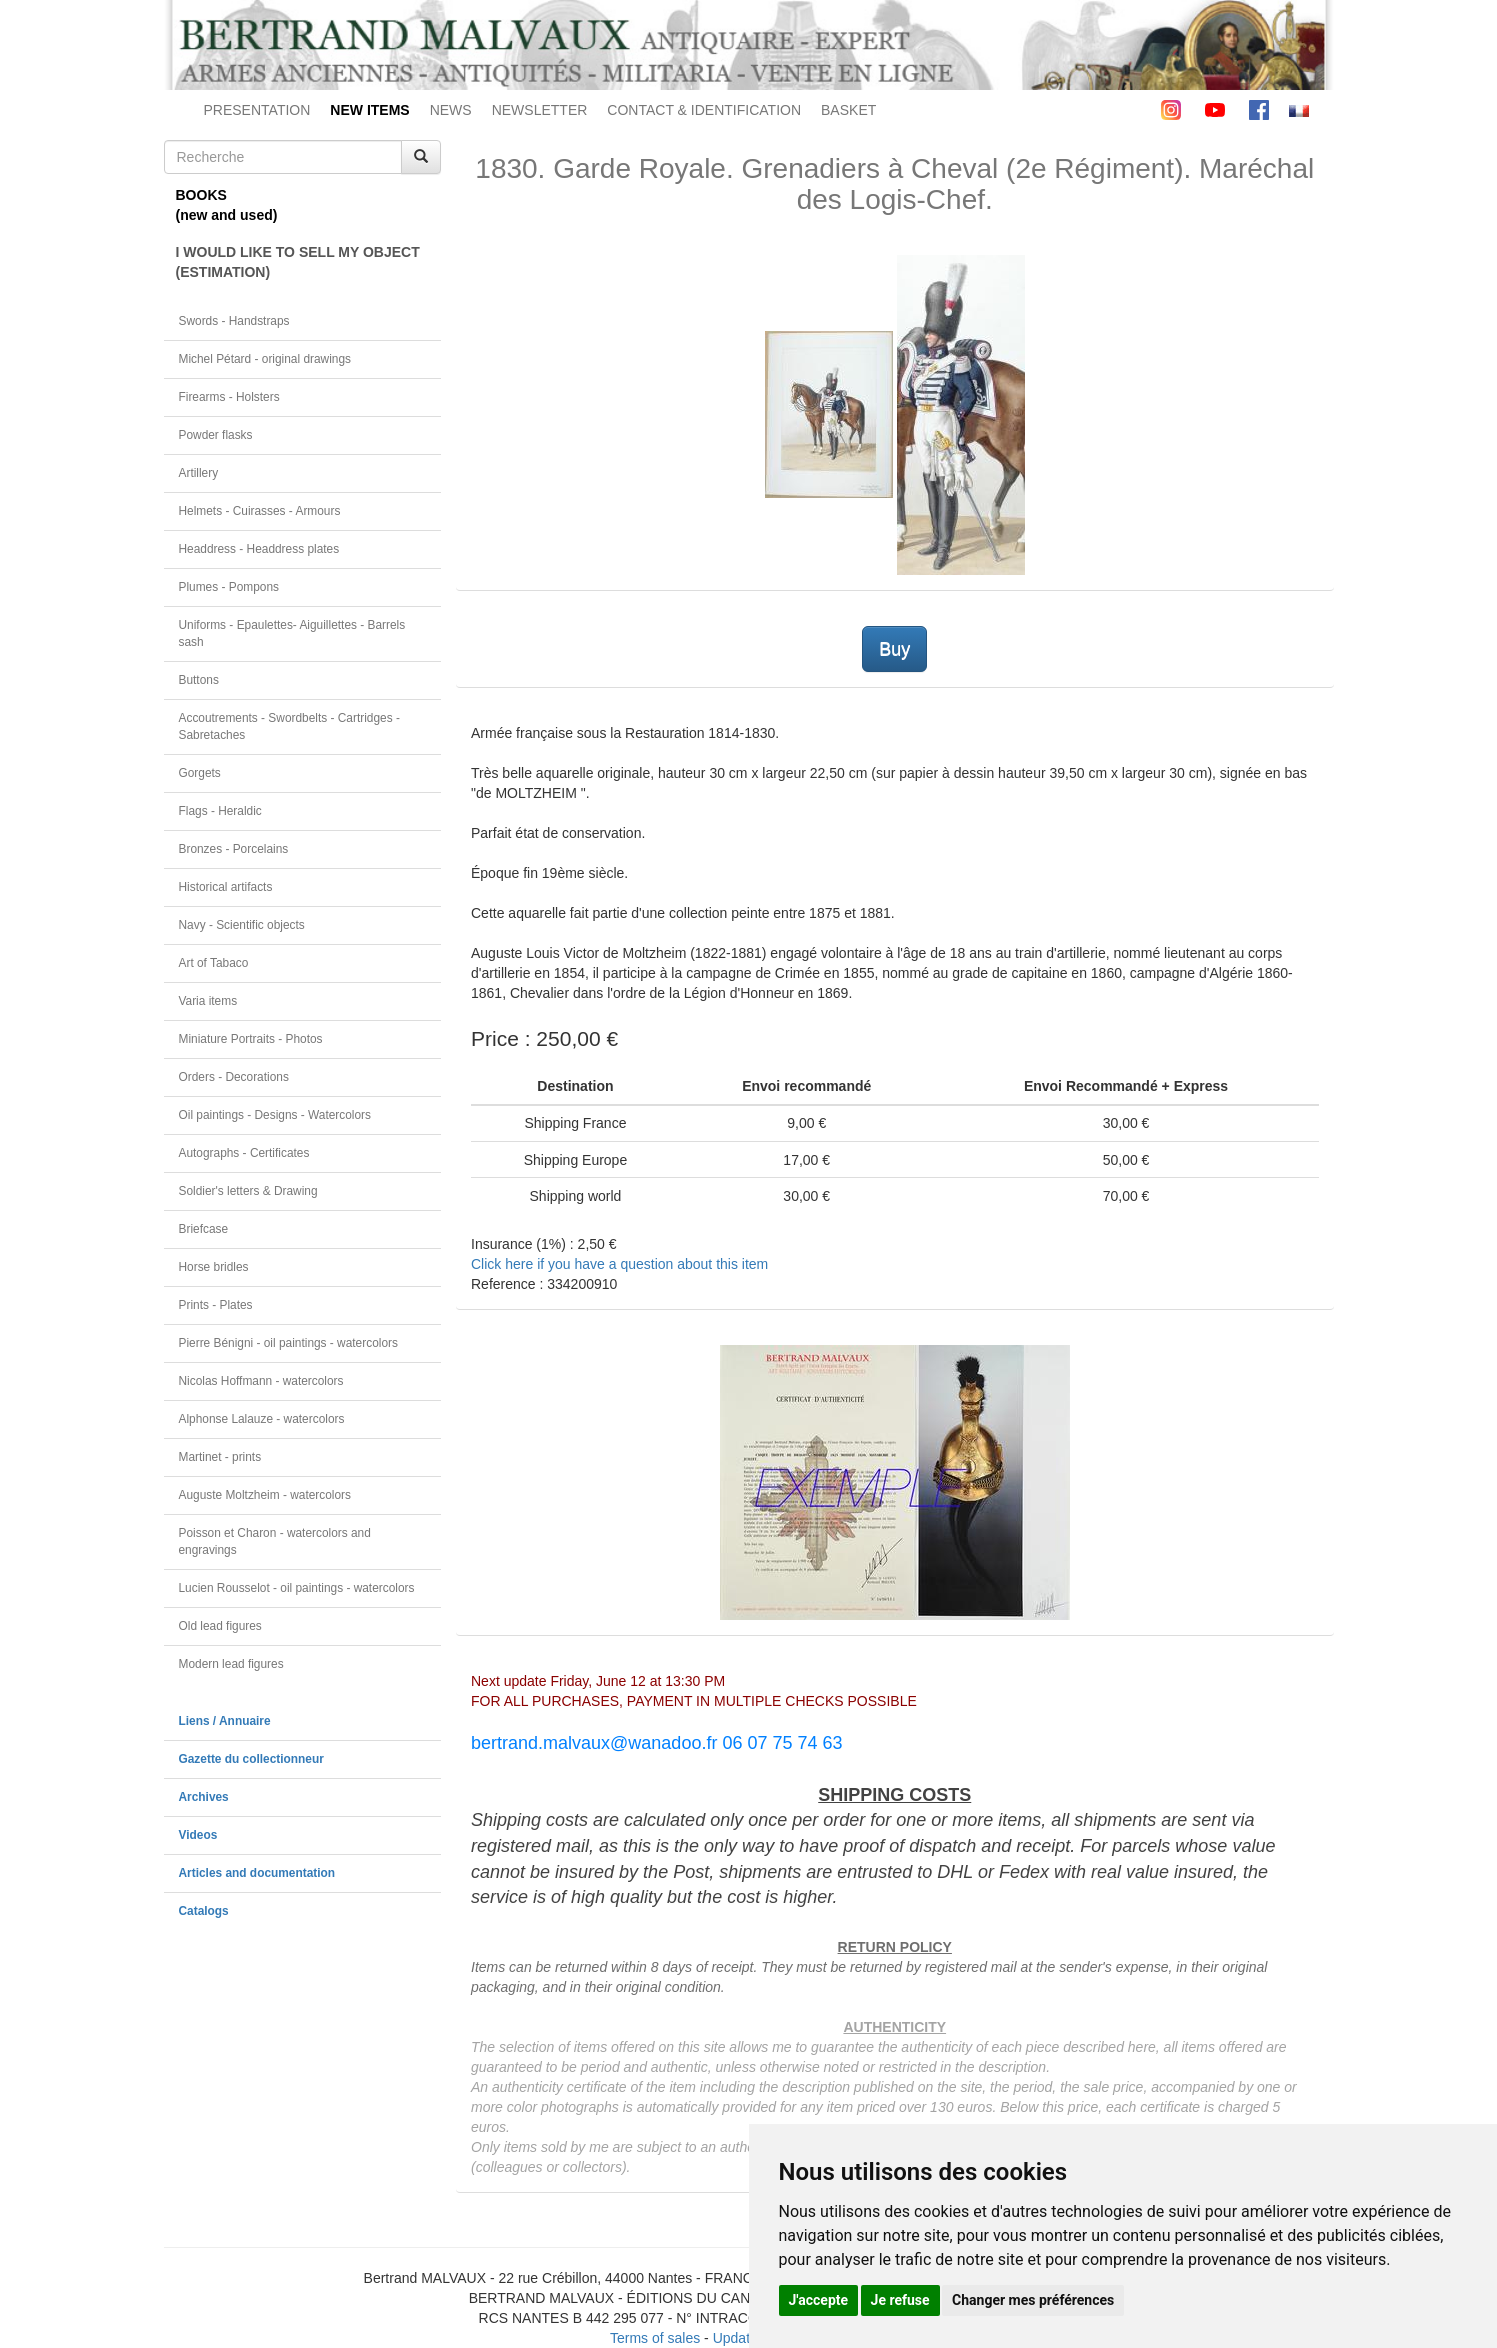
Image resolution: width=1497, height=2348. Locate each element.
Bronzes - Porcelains (234, 849)
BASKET (848, 110)
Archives (204, 1797)
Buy (894, 649)
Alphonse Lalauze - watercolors (262, 1419)
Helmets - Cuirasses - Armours (260, 511)
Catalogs (204, 1911)
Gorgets (200, 773)
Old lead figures (220, 1626)
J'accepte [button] (819, 2300)
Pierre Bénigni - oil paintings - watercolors (288, 1343)
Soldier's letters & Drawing (248, 1191)
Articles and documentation (257, 1873)
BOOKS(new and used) (227, 205)
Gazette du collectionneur (251, 1759)
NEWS (451, 110)
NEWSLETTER (540, 110)
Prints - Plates (216, 1305)
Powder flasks (216, 435)
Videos (198, 1835)
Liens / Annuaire (225, 1721)
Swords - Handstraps (234, 321)
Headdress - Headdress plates (259, 549)
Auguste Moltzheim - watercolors (265, 1495)
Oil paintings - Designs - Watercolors (275, 1115)
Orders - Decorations (234, 1077)
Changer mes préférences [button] (1033, 2300)
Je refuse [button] (900, 2300)
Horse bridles (214, 1267)
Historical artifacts (226, 887)
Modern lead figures (231, 1664)
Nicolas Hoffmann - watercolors (261, 1381)
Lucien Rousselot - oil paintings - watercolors (297, 1588)
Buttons (199, 680)
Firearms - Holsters (229, 397)
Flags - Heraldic (220, 811)
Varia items (208, 1001)
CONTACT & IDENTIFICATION (704, 110)
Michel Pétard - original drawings (265, 359)
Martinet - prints (220, 1457)
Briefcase (204, 1229)
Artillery (199, 473)
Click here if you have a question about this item (619, 1264)
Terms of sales (655, 2338)
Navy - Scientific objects (242, 925)
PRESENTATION (257, 110)
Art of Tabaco (214, 963)
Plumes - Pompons (229, 587)
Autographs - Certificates (244, 1153)
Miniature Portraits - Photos (251, 1039)
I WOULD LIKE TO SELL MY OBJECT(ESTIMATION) (298, 262)
